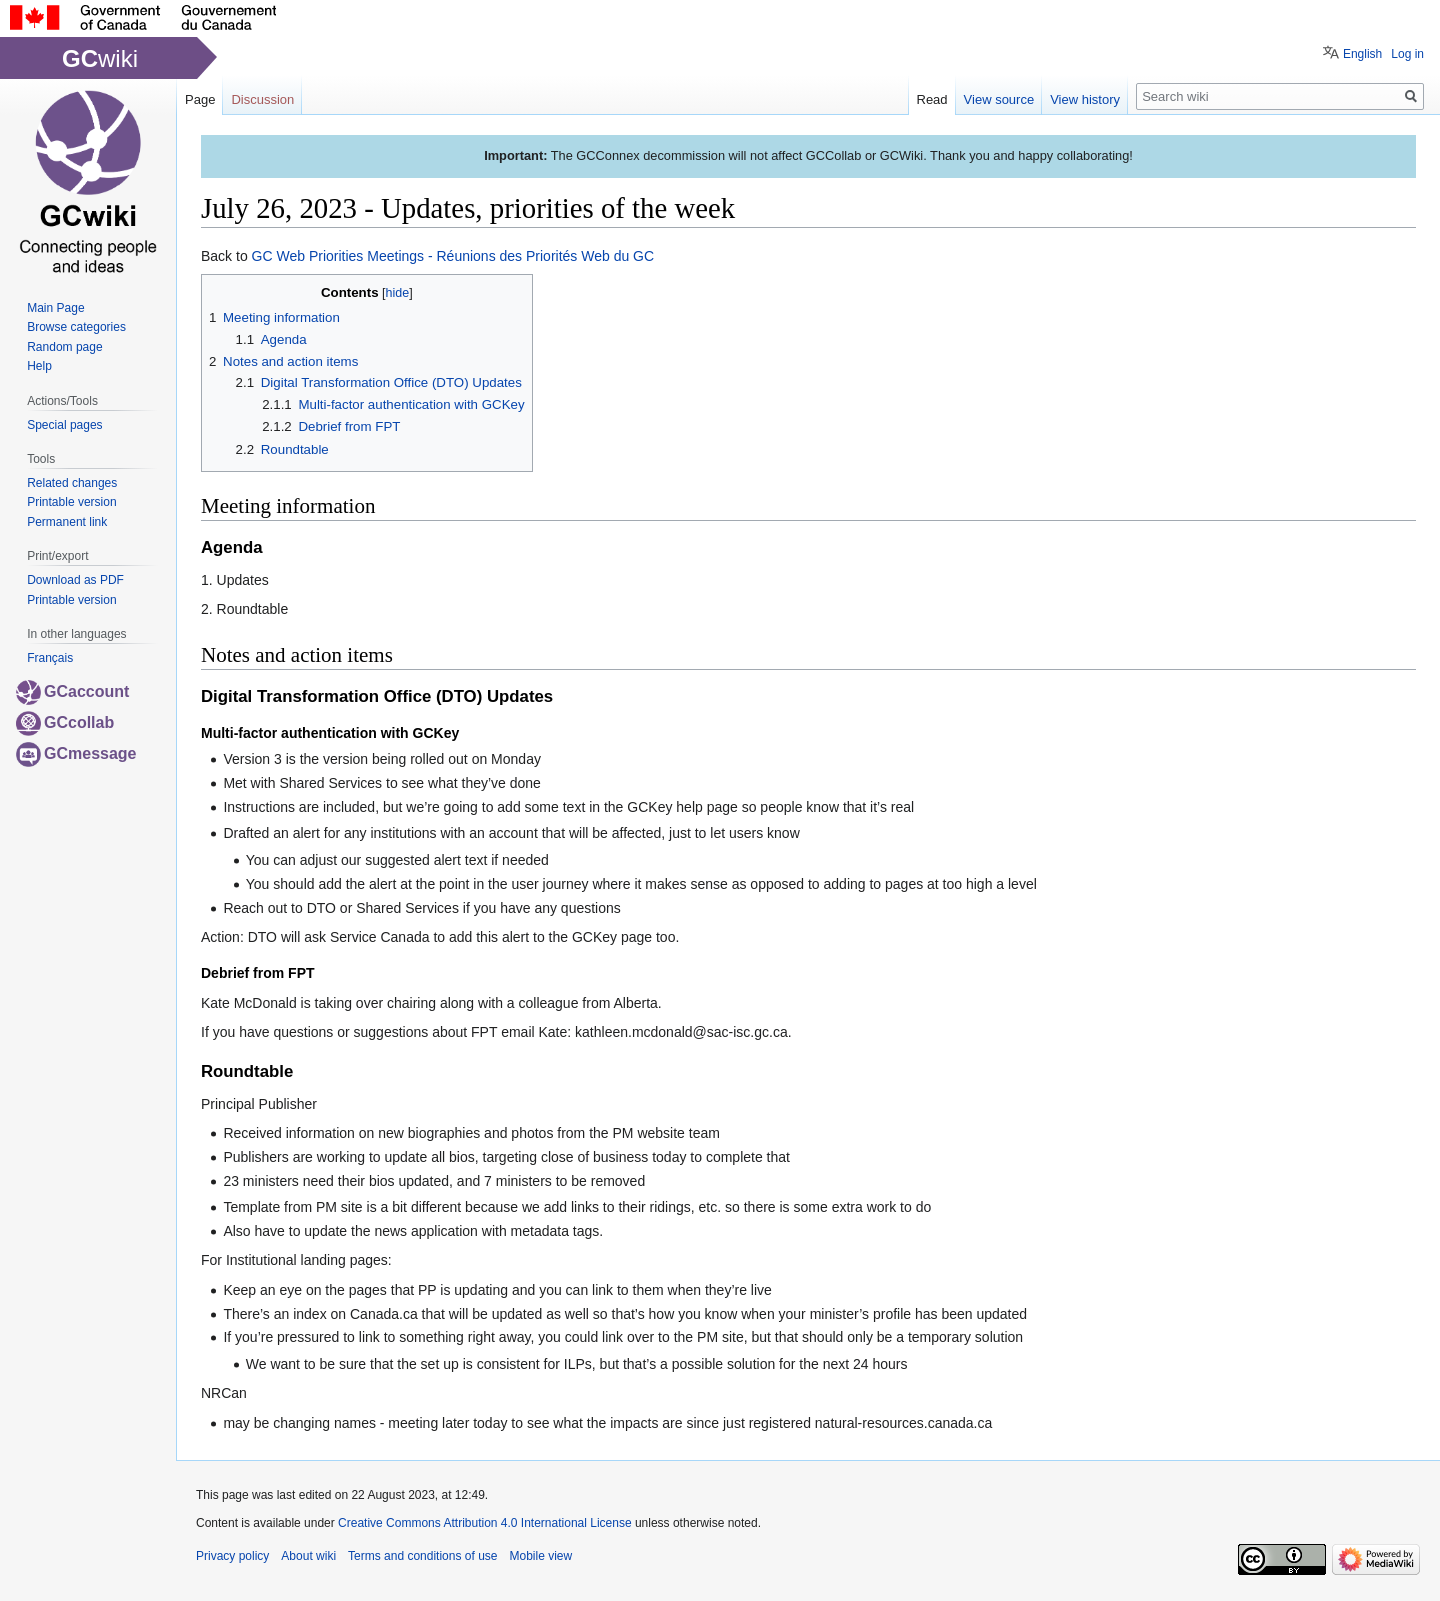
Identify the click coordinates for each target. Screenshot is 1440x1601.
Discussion (262, 99)
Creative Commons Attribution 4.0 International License (485, 1523)
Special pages (64, 425)
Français (50, 658)
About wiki (308, 1556)
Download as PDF (75, 580)
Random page (64, 347)
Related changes (72, 483)
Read (932, 99)
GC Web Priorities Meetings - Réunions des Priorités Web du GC (453, 256)
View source (999, 99)
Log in (1407, 54)
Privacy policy (232, 1556)
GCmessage (76, 753)
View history (1085, 99)
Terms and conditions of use (422, 1556)
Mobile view (540, 1556)
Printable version (71, 502)
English (1362, 54)
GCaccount (72, 691)
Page (200, 99)
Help (39, 366)
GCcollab (65, 722)
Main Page (55, 308)
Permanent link (67, 522)
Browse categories (76, 327)
